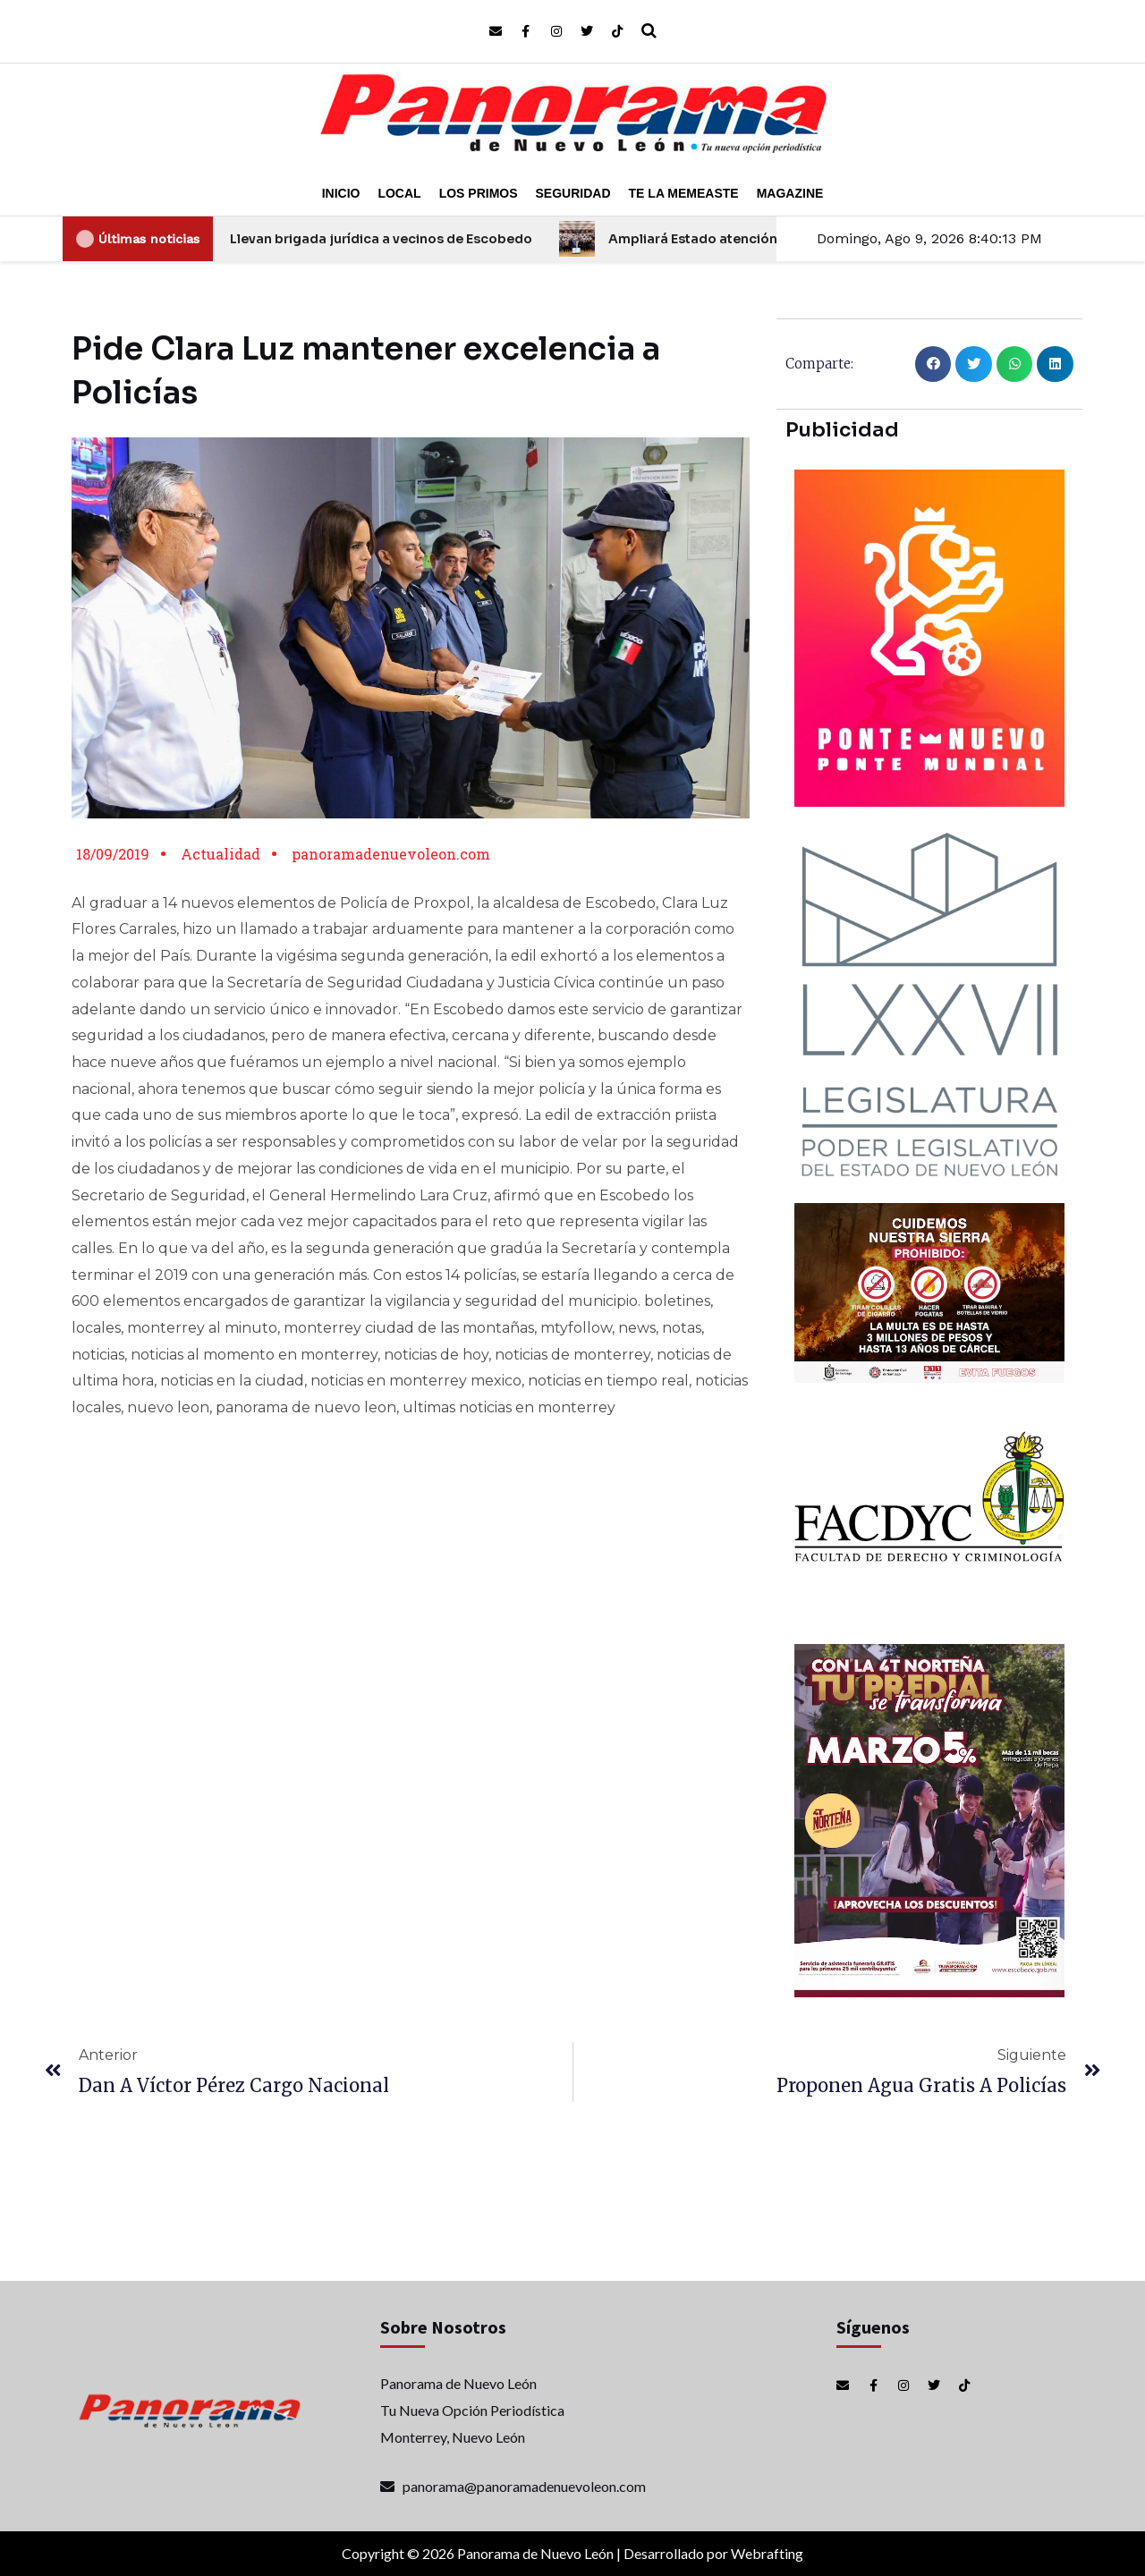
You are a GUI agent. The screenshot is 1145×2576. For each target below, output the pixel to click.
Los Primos (478, 193)
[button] (933, 364)
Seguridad (573, 193)
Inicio (341, 193)
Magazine (790, 193)
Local (398, 193)
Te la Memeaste (684, 193)
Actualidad (220, 853)
